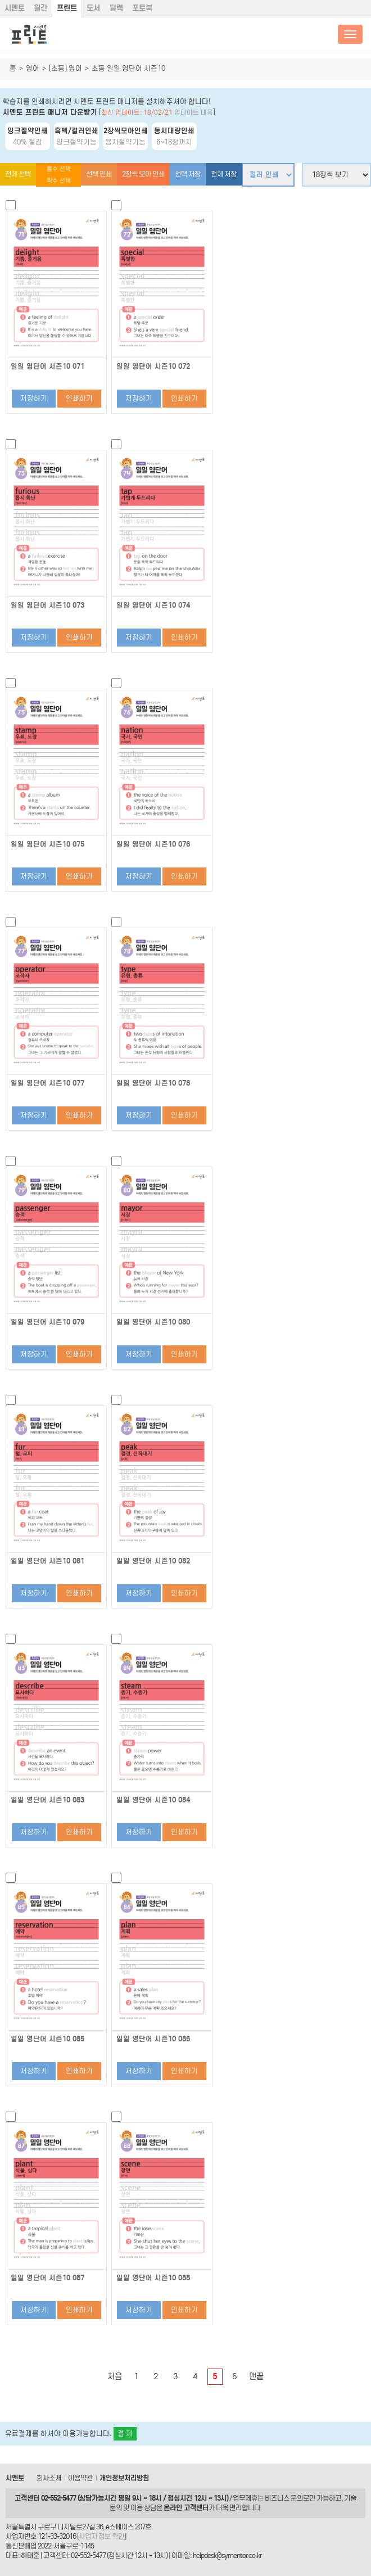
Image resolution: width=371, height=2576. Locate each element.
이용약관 (80, 2478)
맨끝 (256, 2376)
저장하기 (33, 398)
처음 (114, 2376)
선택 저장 (188, 174)
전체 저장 (224, 174)
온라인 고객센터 (186, 2507)
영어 (32, 68)
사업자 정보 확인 (101, 2536)
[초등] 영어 (65, 68)
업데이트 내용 (193, 112)
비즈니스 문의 (284, 2498)
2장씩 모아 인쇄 (143, 174)
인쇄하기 (79, 398)
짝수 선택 (59, 180)
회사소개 (49, 2478)
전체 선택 (18, 174)
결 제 (125, 2433)
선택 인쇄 (99, 174)
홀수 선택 (59, 169)
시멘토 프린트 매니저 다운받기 (50, 112)
